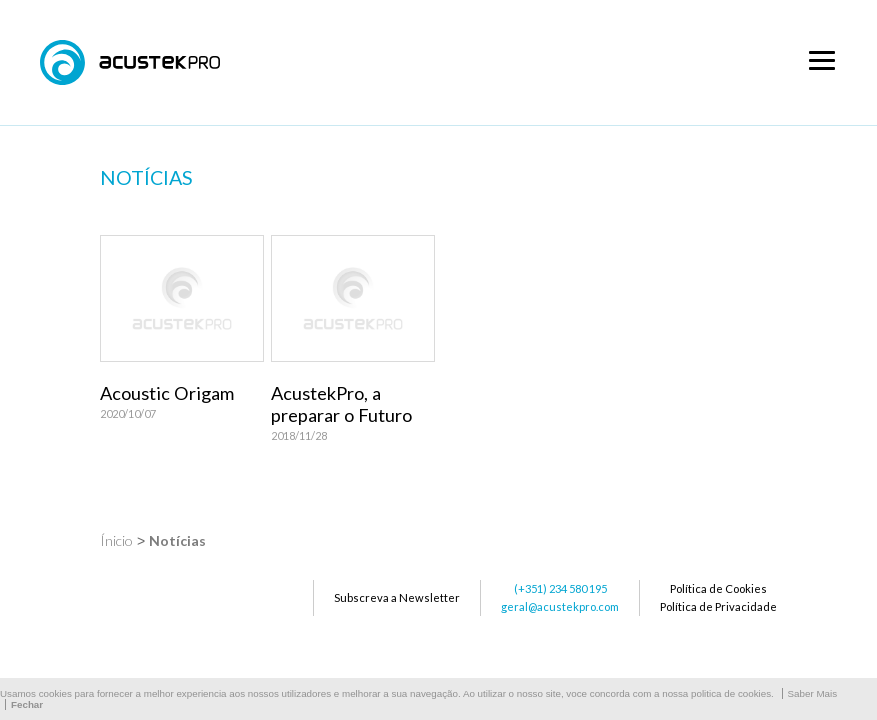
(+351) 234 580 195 (560, 588)
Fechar (27, 704)
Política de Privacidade (718, 606)
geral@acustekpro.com (560, 606)
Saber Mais (813, 693)
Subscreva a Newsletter (397, 597)
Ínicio (116, 540)
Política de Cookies (718, 588)
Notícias (177, 540)
